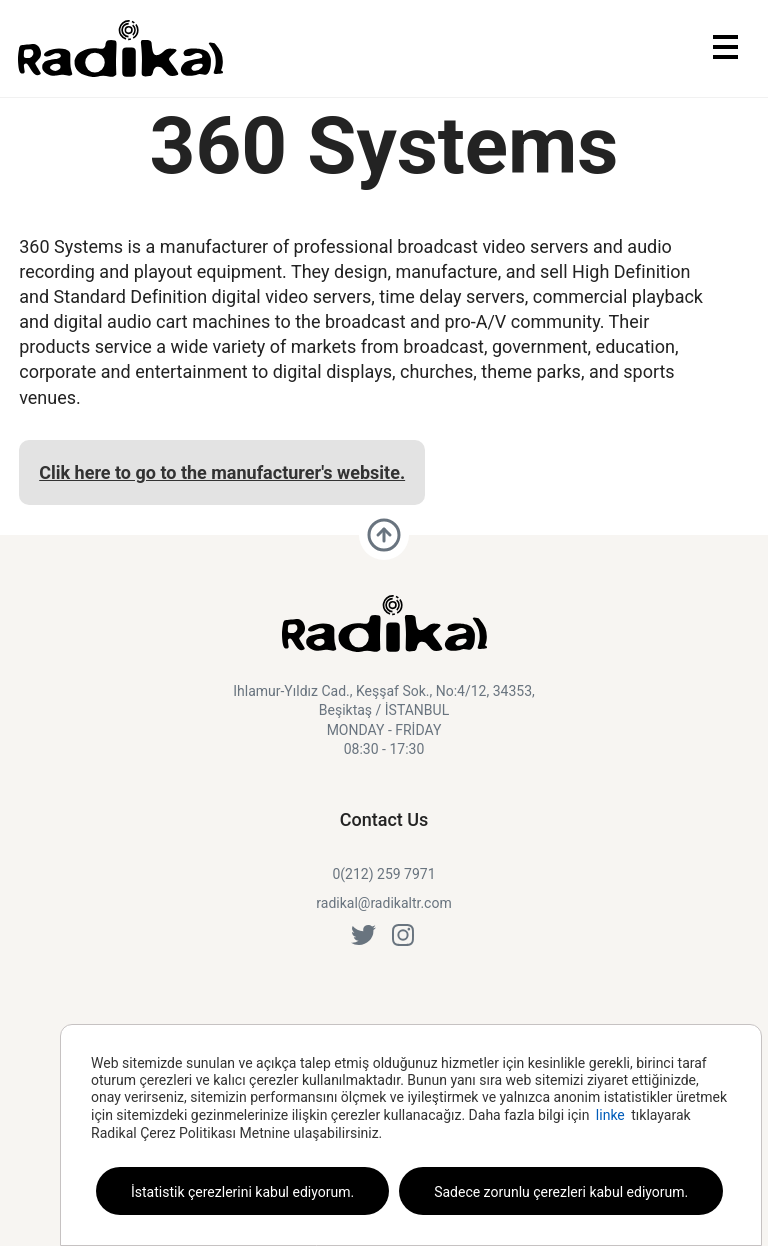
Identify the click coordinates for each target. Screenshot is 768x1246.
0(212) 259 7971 (383, 874)
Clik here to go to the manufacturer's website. (222, 472)
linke (610, 1115)
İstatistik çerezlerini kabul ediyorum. (242, 1192)
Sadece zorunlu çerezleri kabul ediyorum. (561, 1192)
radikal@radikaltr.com (383, 903)
